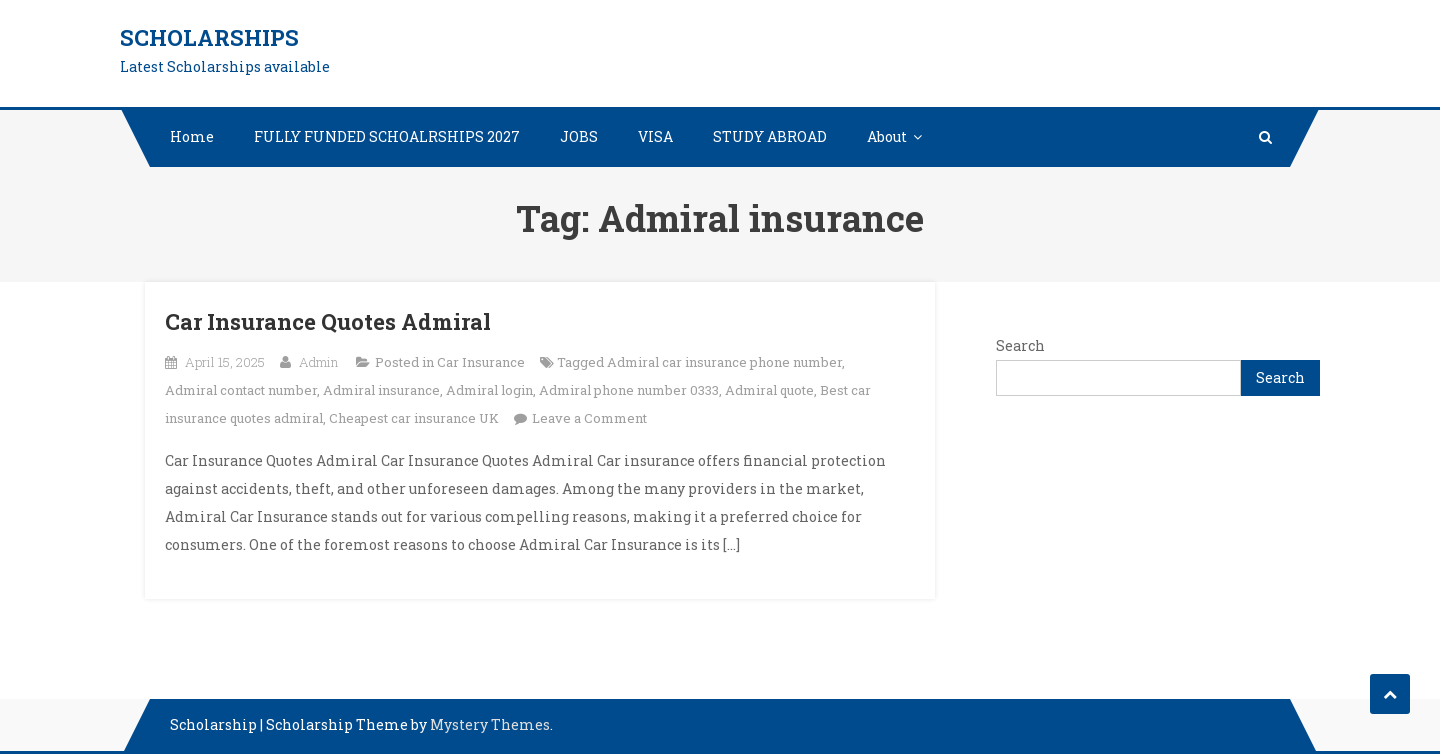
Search (1020, 345)
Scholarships (209, 37)
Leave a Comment (589, 418)
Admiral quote (769, 390)
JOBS (579, 136)
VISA (655, 136)
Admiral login (489, 390)
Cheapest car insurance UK (414, 418)
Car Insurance (481, 362)
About (887, 136)
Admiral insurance (381, 390)
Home (192, 136)
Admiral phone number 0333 (629, 390)
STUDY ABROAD (770, 136)
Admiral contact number (241, 390)
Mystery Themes (490, 724)
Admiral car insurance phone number (724, 362)
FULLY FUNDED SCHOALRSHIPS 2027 (387, 136)
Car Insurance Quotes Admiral (328, 321)
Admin (318, 362)
